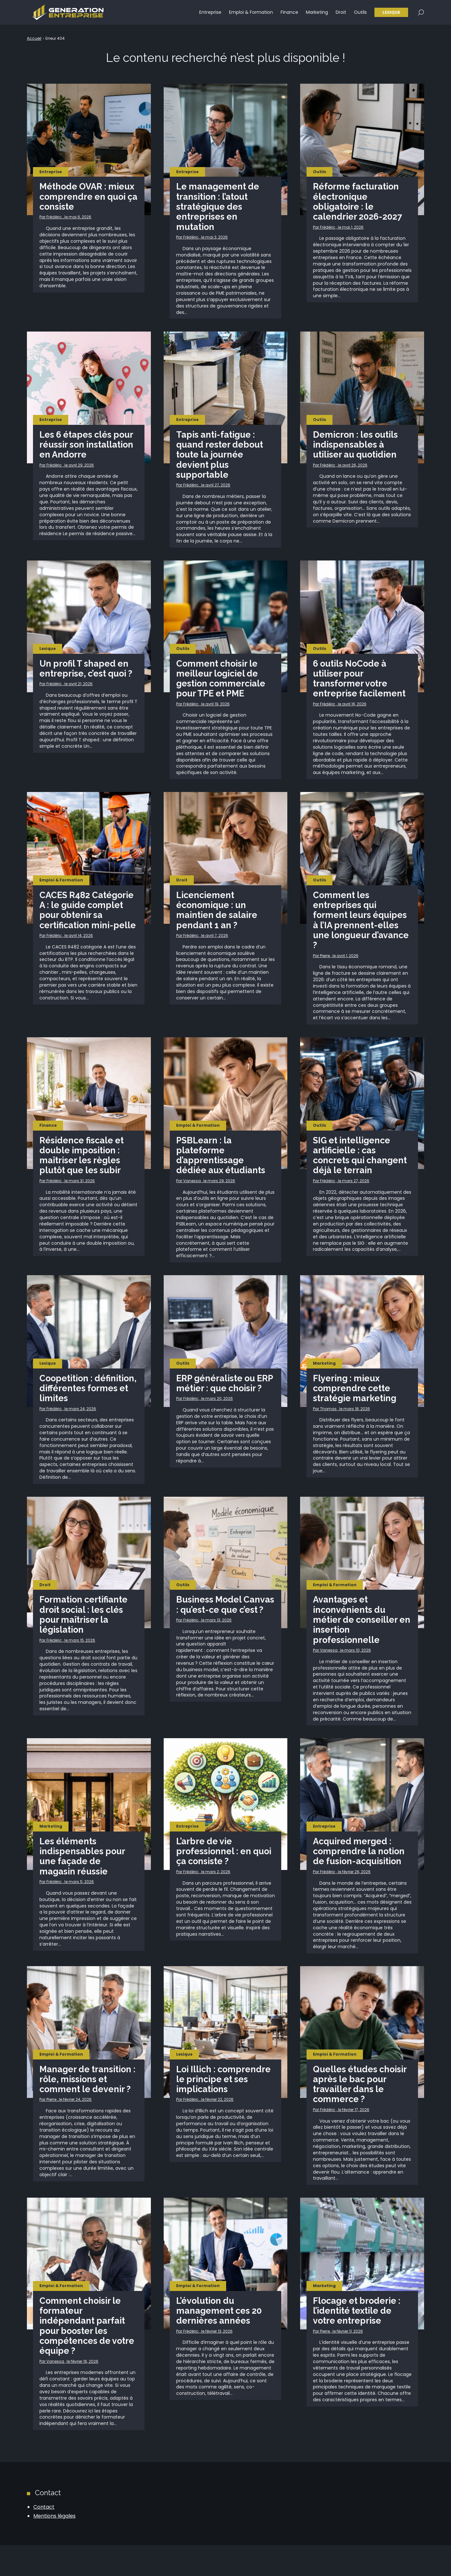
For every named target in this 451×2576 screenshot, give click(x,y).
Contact (43, 2537)
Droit (341, 13)
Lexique (391, 13)
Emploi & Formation (251, 13)
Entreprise (210, 13)
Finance (289, 13)
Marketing (317, 13)
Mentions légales (54, 2546)
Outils (360, 13)
